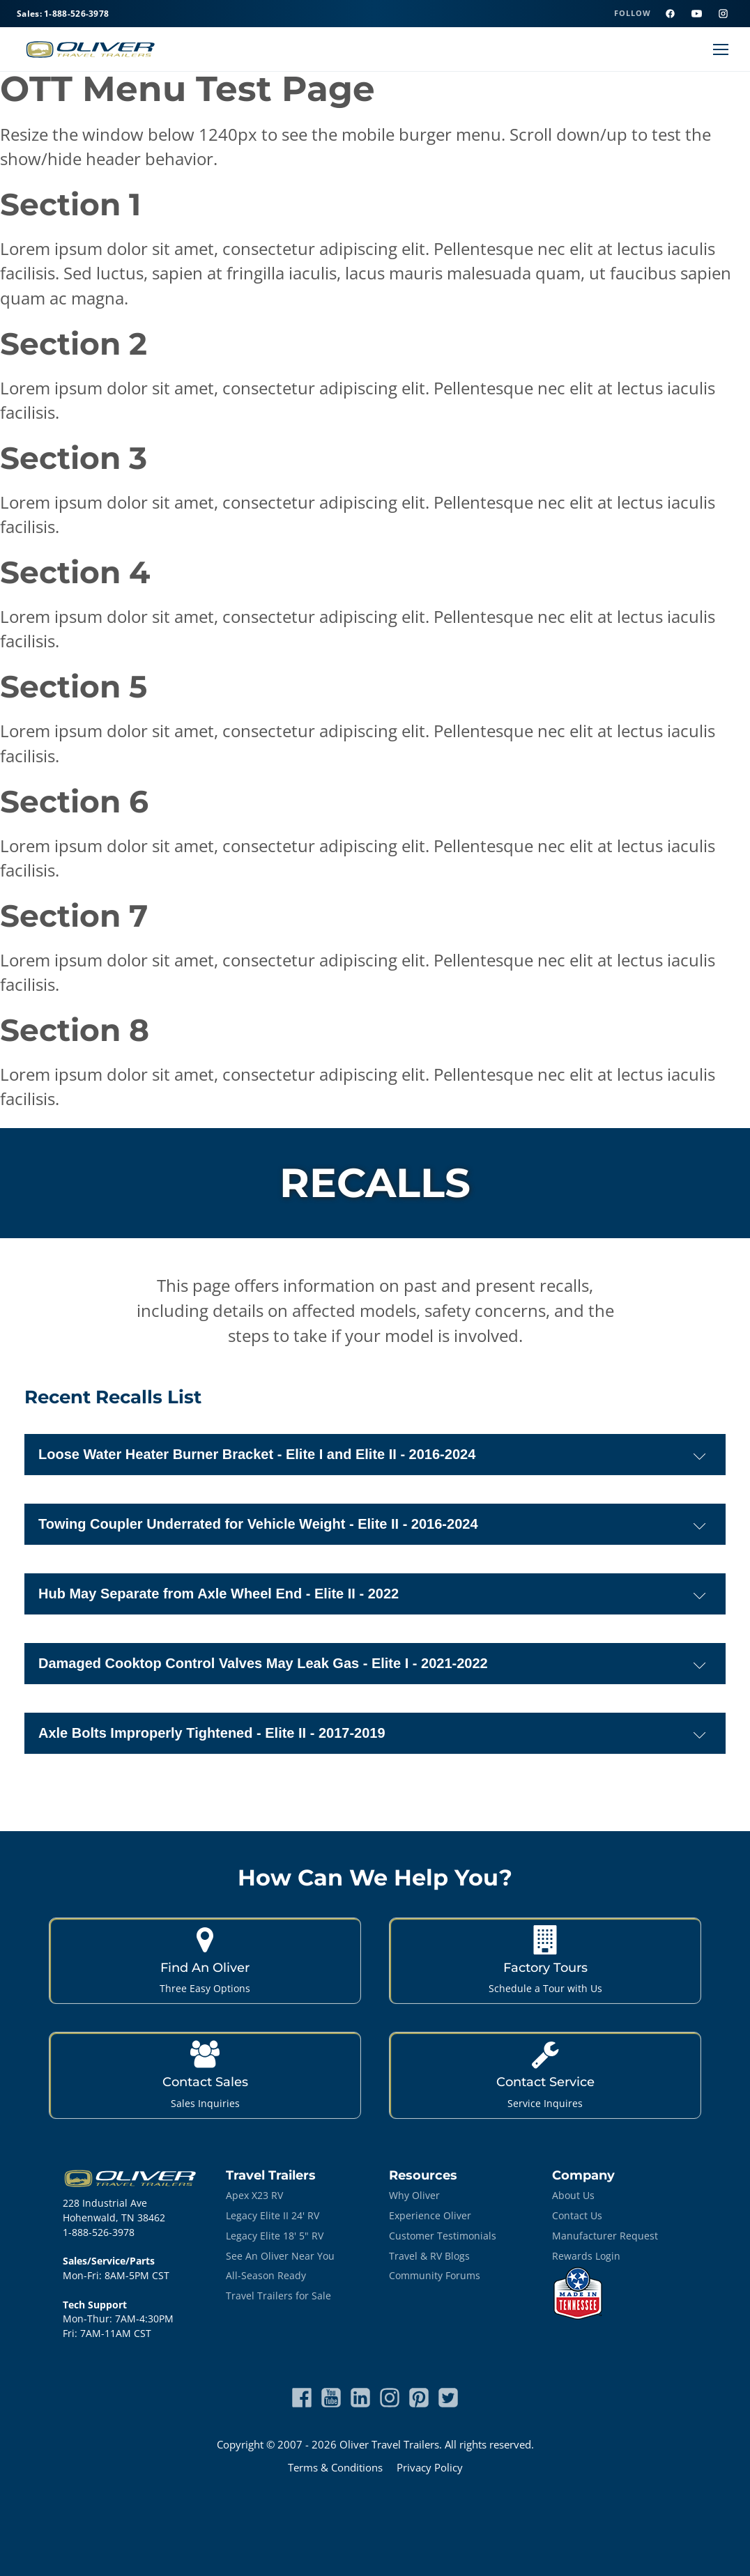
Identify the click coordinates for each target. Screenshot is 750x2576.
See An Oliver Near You (280, 2255)
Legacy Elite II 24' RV (272, 2215)
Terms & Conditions (335, 2467)
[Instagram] (722, 13)
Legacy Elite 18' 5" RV (274, 2235)
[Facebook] (669, 13)
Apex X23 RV (254, 2195)
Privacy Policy (430, 2467)
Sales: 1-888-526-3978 (63, 14)
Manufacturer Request (605, 2235)
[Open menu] (720, 49)
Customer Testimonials (442, 2235)
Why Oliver (414, 2195)
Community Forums (434, 2275)
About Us (573, 2195)
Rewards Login (586, 2255)
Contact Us (577, 2215)
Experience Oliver (430, 2215)
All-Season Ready (266, 2275)
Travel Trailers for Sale (278, 2295)
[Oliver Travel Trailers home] (90, 49)
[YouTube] (696, 13)
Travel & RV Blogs (429, 2255)
